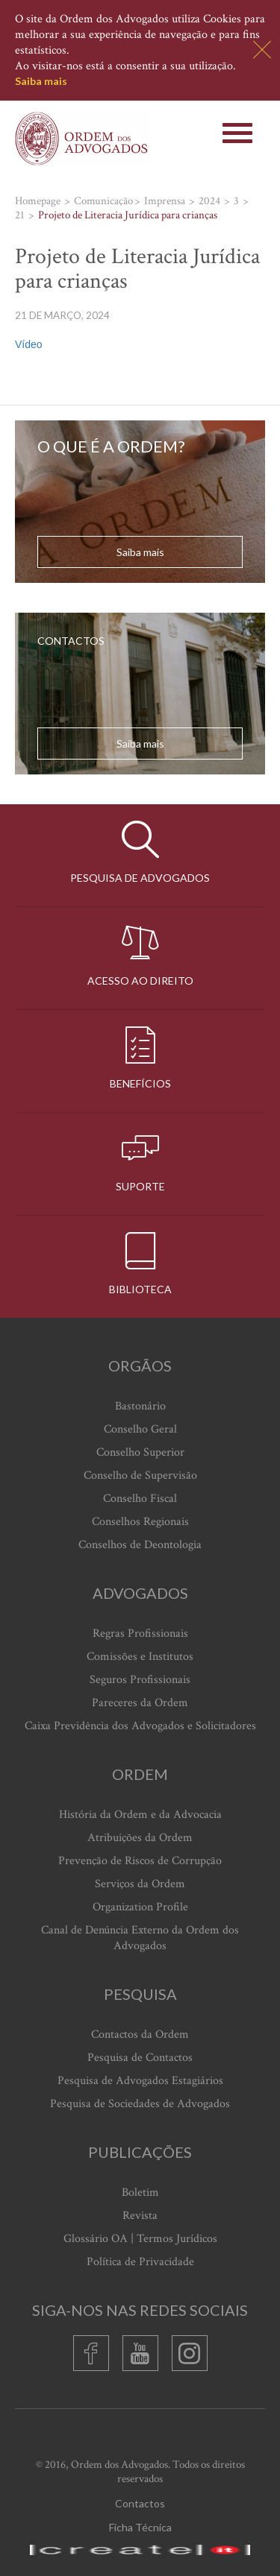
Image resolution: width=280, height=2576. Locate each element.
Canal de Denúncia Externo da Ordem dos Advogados (140, 1938)
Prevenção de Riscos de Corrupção (140, 1861)
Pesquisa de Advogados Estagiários (140, 2081)
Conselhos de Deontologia (140, 1545)
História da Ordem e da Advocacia (140, 1814)
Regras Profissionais (140, 1633)
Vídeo (29, 344)
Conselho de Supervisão (140, 1475)
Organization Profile (140, 1907)
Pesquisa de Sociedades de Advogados (140, 2104)
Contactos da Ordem (140, 2034)
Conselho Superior (140, 1452)
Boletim (140, 2192)
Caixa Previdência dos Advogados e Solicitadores (140, 1726)
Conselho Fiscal (140, 1498)
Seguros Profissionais (140, 1680)
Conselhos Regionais (140, 1522)
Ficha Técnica (140, 2527)
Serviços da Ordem (140, 1884)
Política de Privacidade (140, 2262)
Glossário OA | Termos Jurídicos (140, 2239)
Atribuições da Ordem (140, 1838)
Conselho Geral (140, 1429)
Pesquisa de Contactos (140, 2057)
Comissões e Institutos (140, 1656)
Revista (140, 2215)
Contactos (140, 2503)
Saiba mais (41, 81)
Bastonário (140, 1406)
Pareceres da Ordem (140, 1703)
